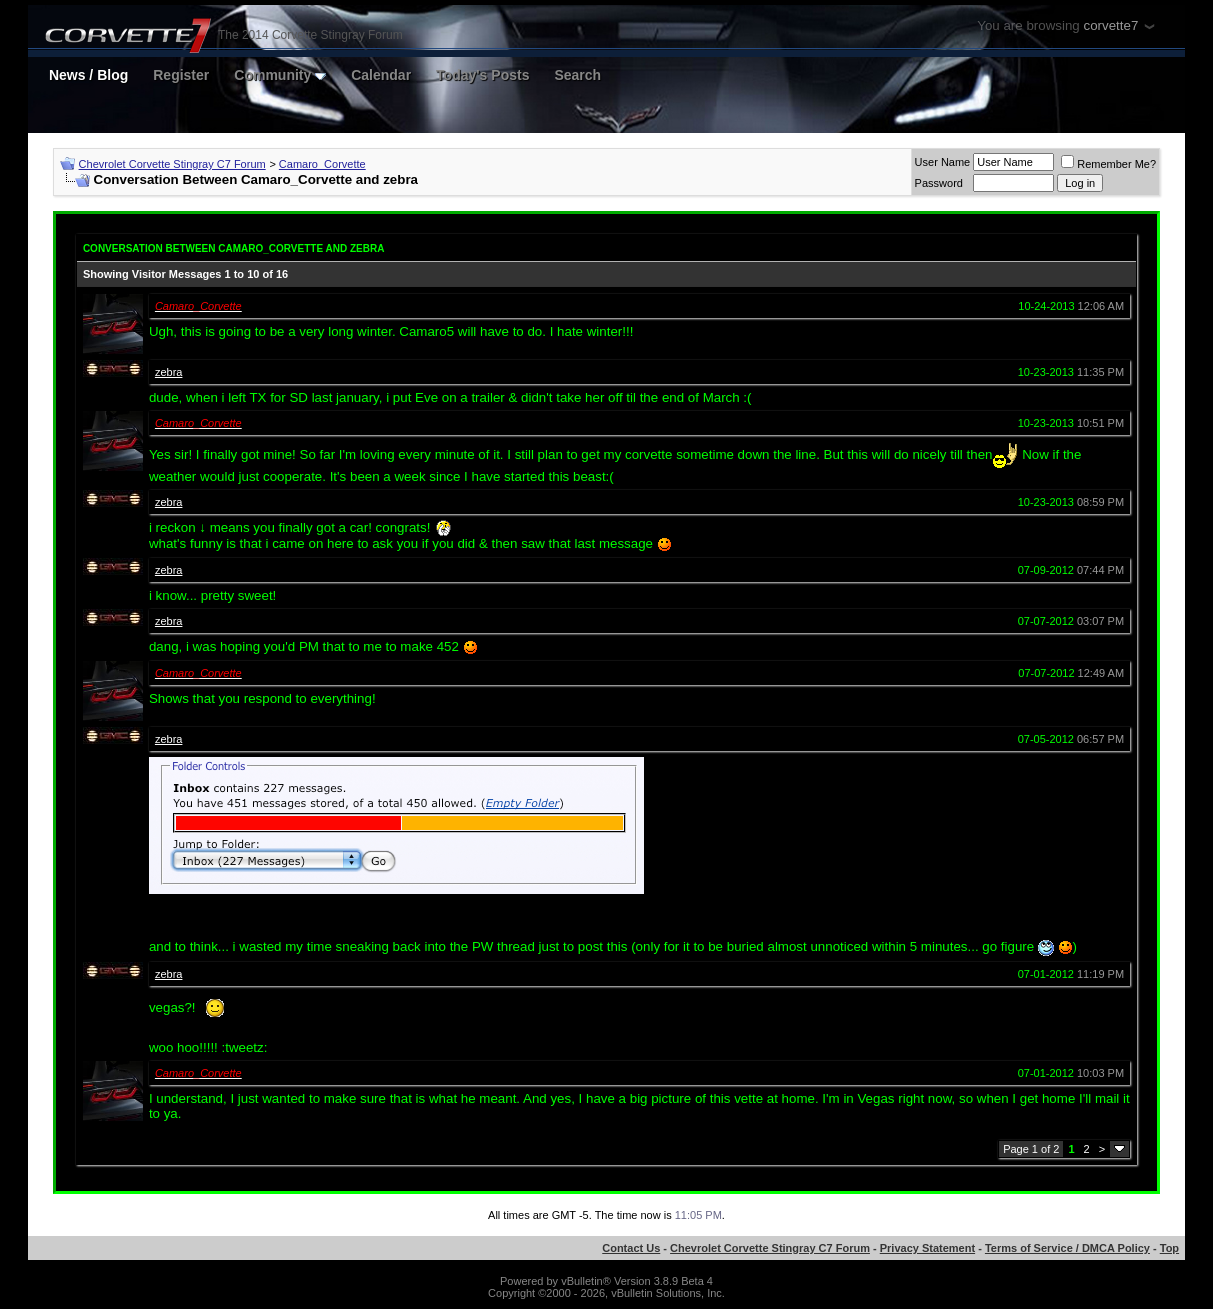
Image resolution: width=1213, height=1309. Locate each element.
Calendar (381, 75)
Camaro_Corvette (322, 164)
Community (280, 75)
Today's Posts (482, 75)
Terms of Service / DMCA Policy (1067, 1248)
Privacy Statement (927, 1248)
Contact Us (631, 1248)
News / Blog (88, 75)
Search (577, 75)
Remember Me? (1108, 164)
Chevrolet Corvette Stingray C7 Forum (172, 164)
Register (181, 75)
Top (1169, 1248)
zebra (169, 372)
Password (939, 183)
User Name (943, 162)
